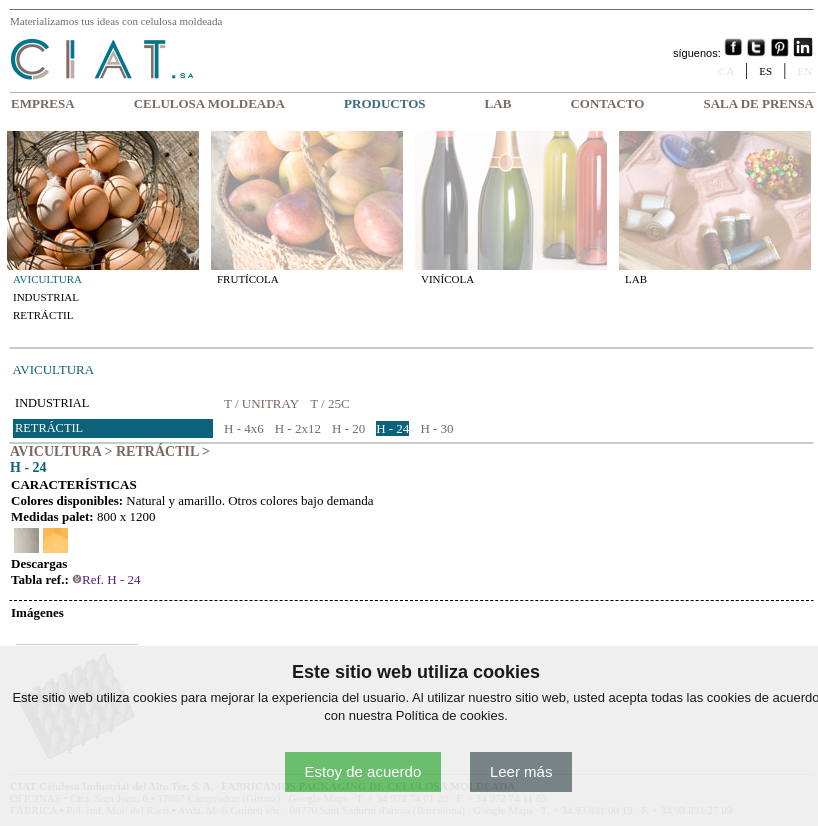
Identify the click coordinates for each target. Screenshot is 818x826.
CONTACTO (607, 103)
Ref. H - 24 (106, 579)
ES (765, 71)
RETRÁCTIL (43, 315)
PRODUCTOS (384, 103)
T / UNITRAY (261, 403)
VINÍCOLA (447, 279)
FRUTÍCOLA (248, 279)
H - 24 (392, 428)
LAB (498, 103)
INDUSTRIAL (46, 297)
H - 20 (348, 428)
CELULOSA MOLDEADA (209, 103)
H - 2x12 (298, 428)
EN (804, 71)
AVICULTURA (47, 279)
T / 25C (330, 403)
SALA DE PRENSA (758, 103)
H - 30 (436, 428)
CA (726, 71)
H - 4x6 (244, 428)
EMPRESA (43, 103)
